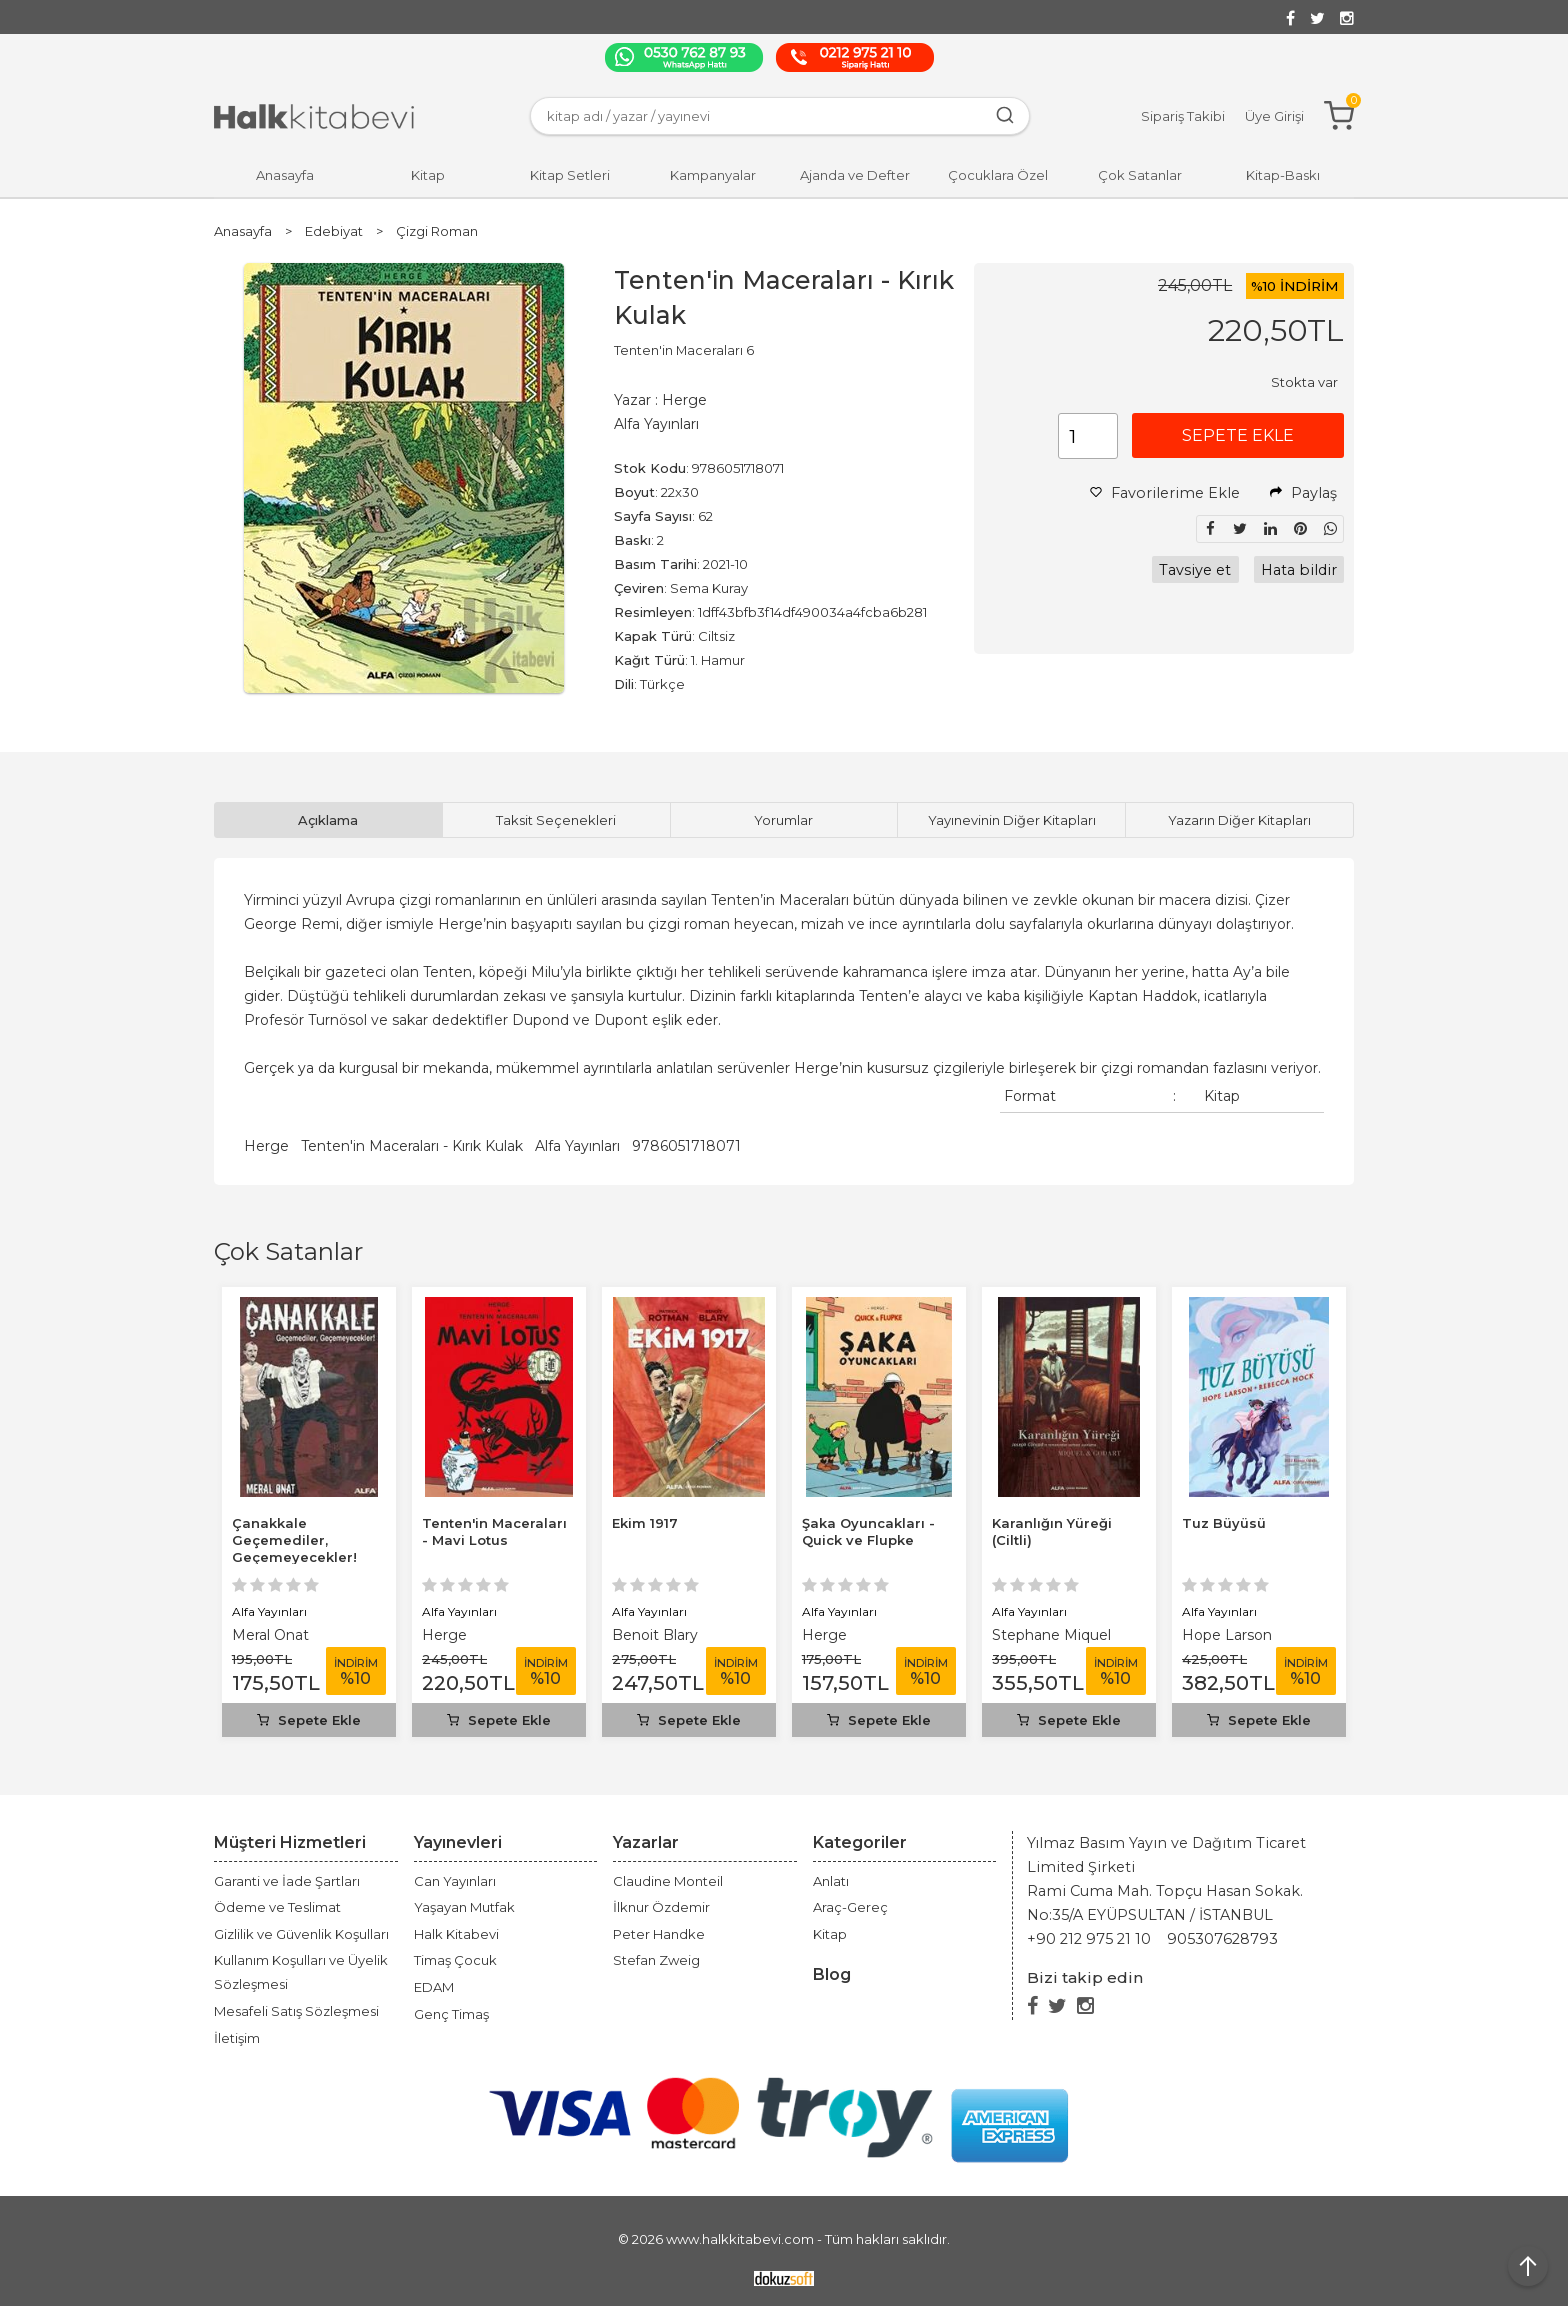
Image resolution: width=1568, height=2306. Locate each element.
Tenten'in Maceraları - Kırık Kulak (412, 1146)
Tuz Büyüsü (1224, 1523)
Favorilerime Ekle (1165, 493)
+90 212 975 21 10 (1089, 1939)
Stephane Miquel (1051, 1635)
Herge (266, 1146)
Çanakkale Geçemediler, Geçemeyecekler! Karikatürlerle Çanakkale (294, 1557)
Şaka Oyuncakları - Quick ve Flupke (868, 1531)
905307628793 (1222, 1939)
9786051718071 (686, 1146)
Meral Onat (270, 1635)
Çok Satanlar (288, 1251)
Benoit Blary (655, 1635)
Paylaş (1303, 493)
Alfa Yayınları (577, 1146)
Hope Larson (1227, 1635)
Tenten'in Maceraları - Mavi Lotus (494, 1531)
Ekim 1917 (645, 1523)
